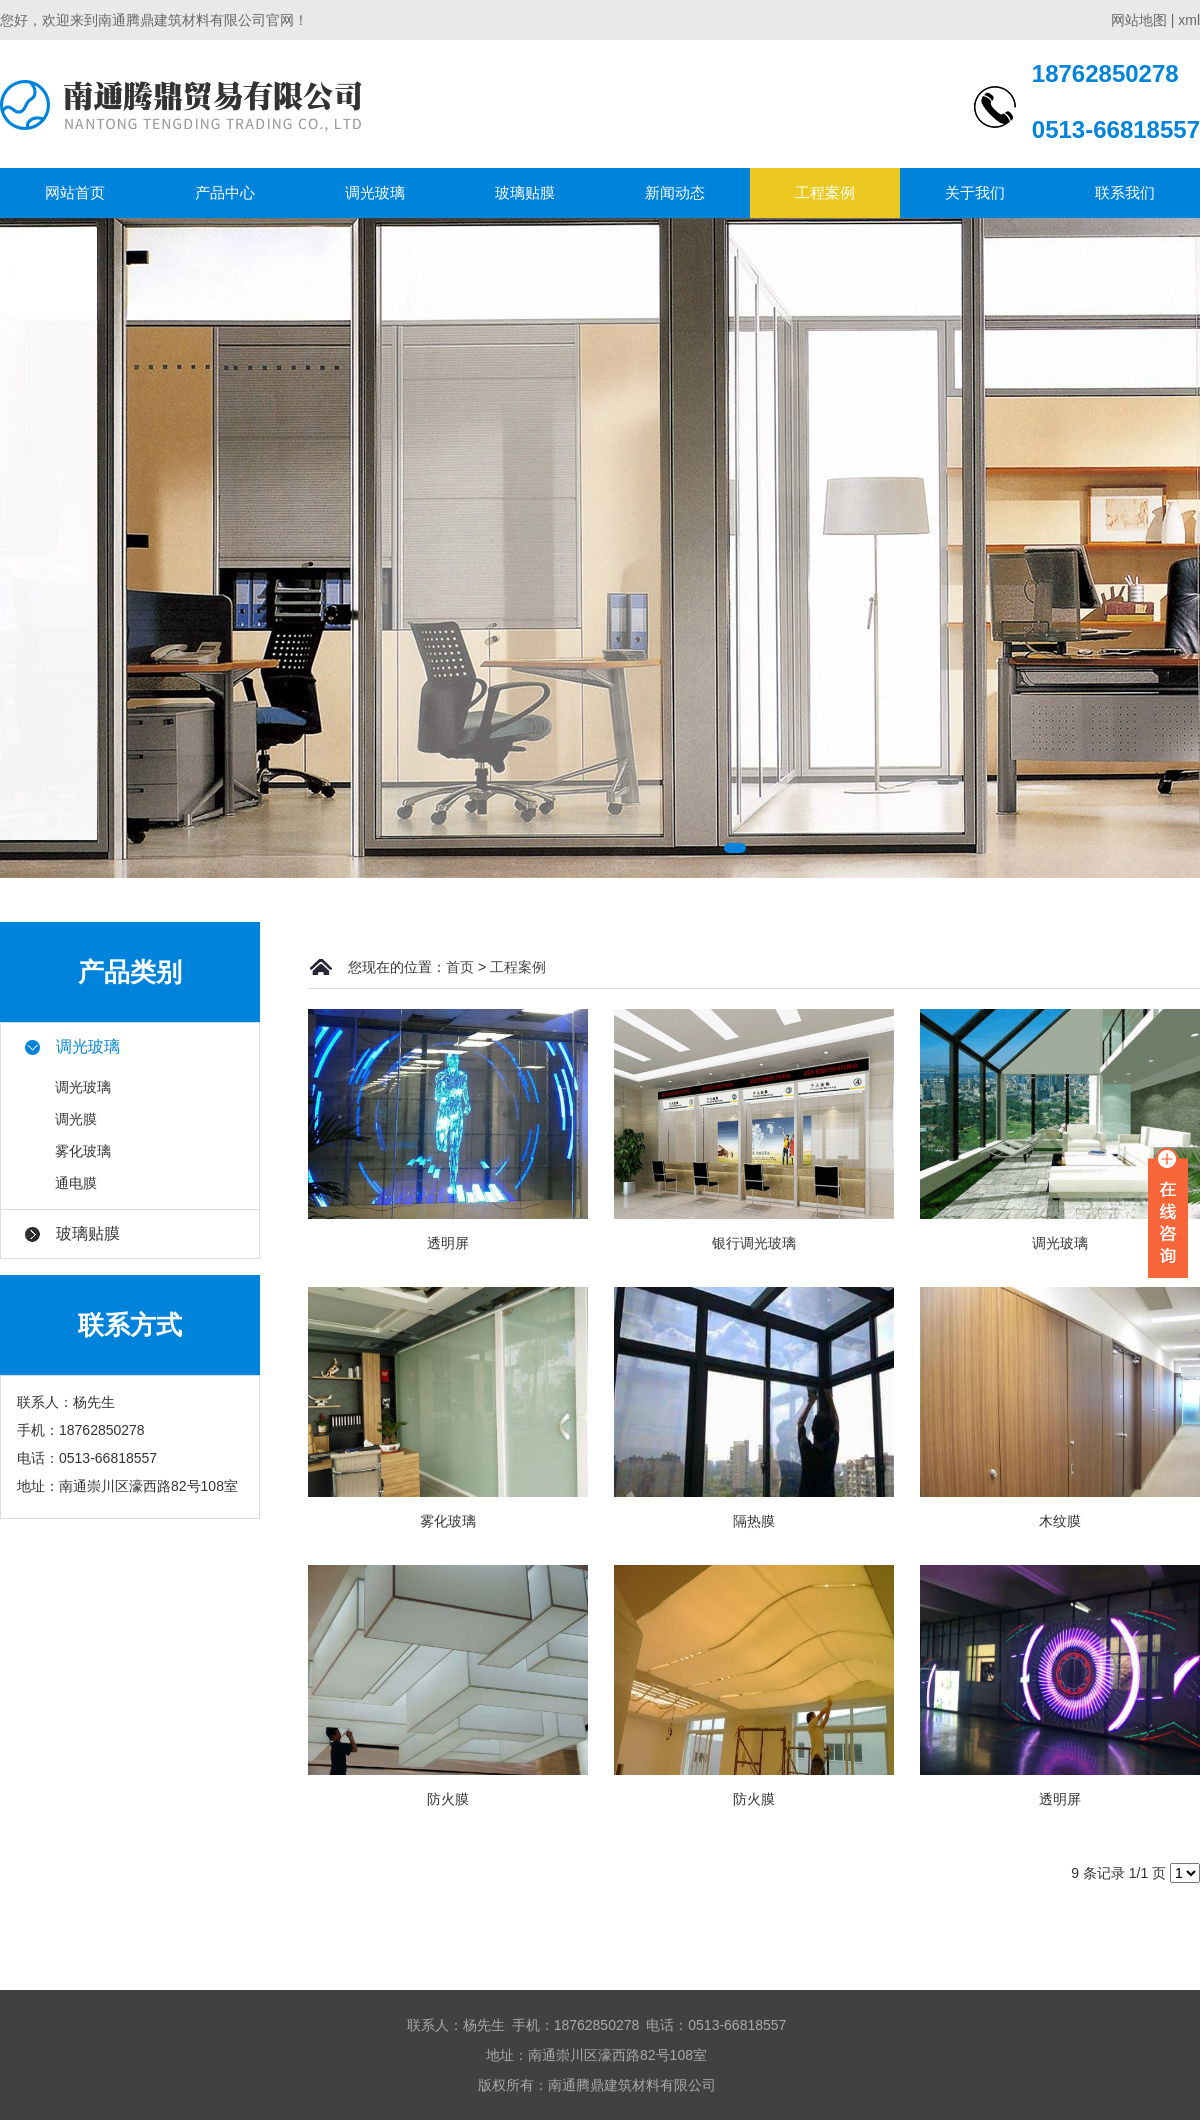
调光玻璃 (375, 192)
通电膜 (76, 1183)
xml (1189, 20)
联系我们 (1125, 192)
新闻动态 (675, 192)
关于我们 (975, 192)
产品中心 (225, 192)
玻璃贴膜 (525, 192)
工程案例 (825, 192)
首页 (460, 967)
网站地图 (1139, 20)
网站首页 (75, 192)
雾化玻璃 (83, 1151)
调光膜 (76, 1119)
